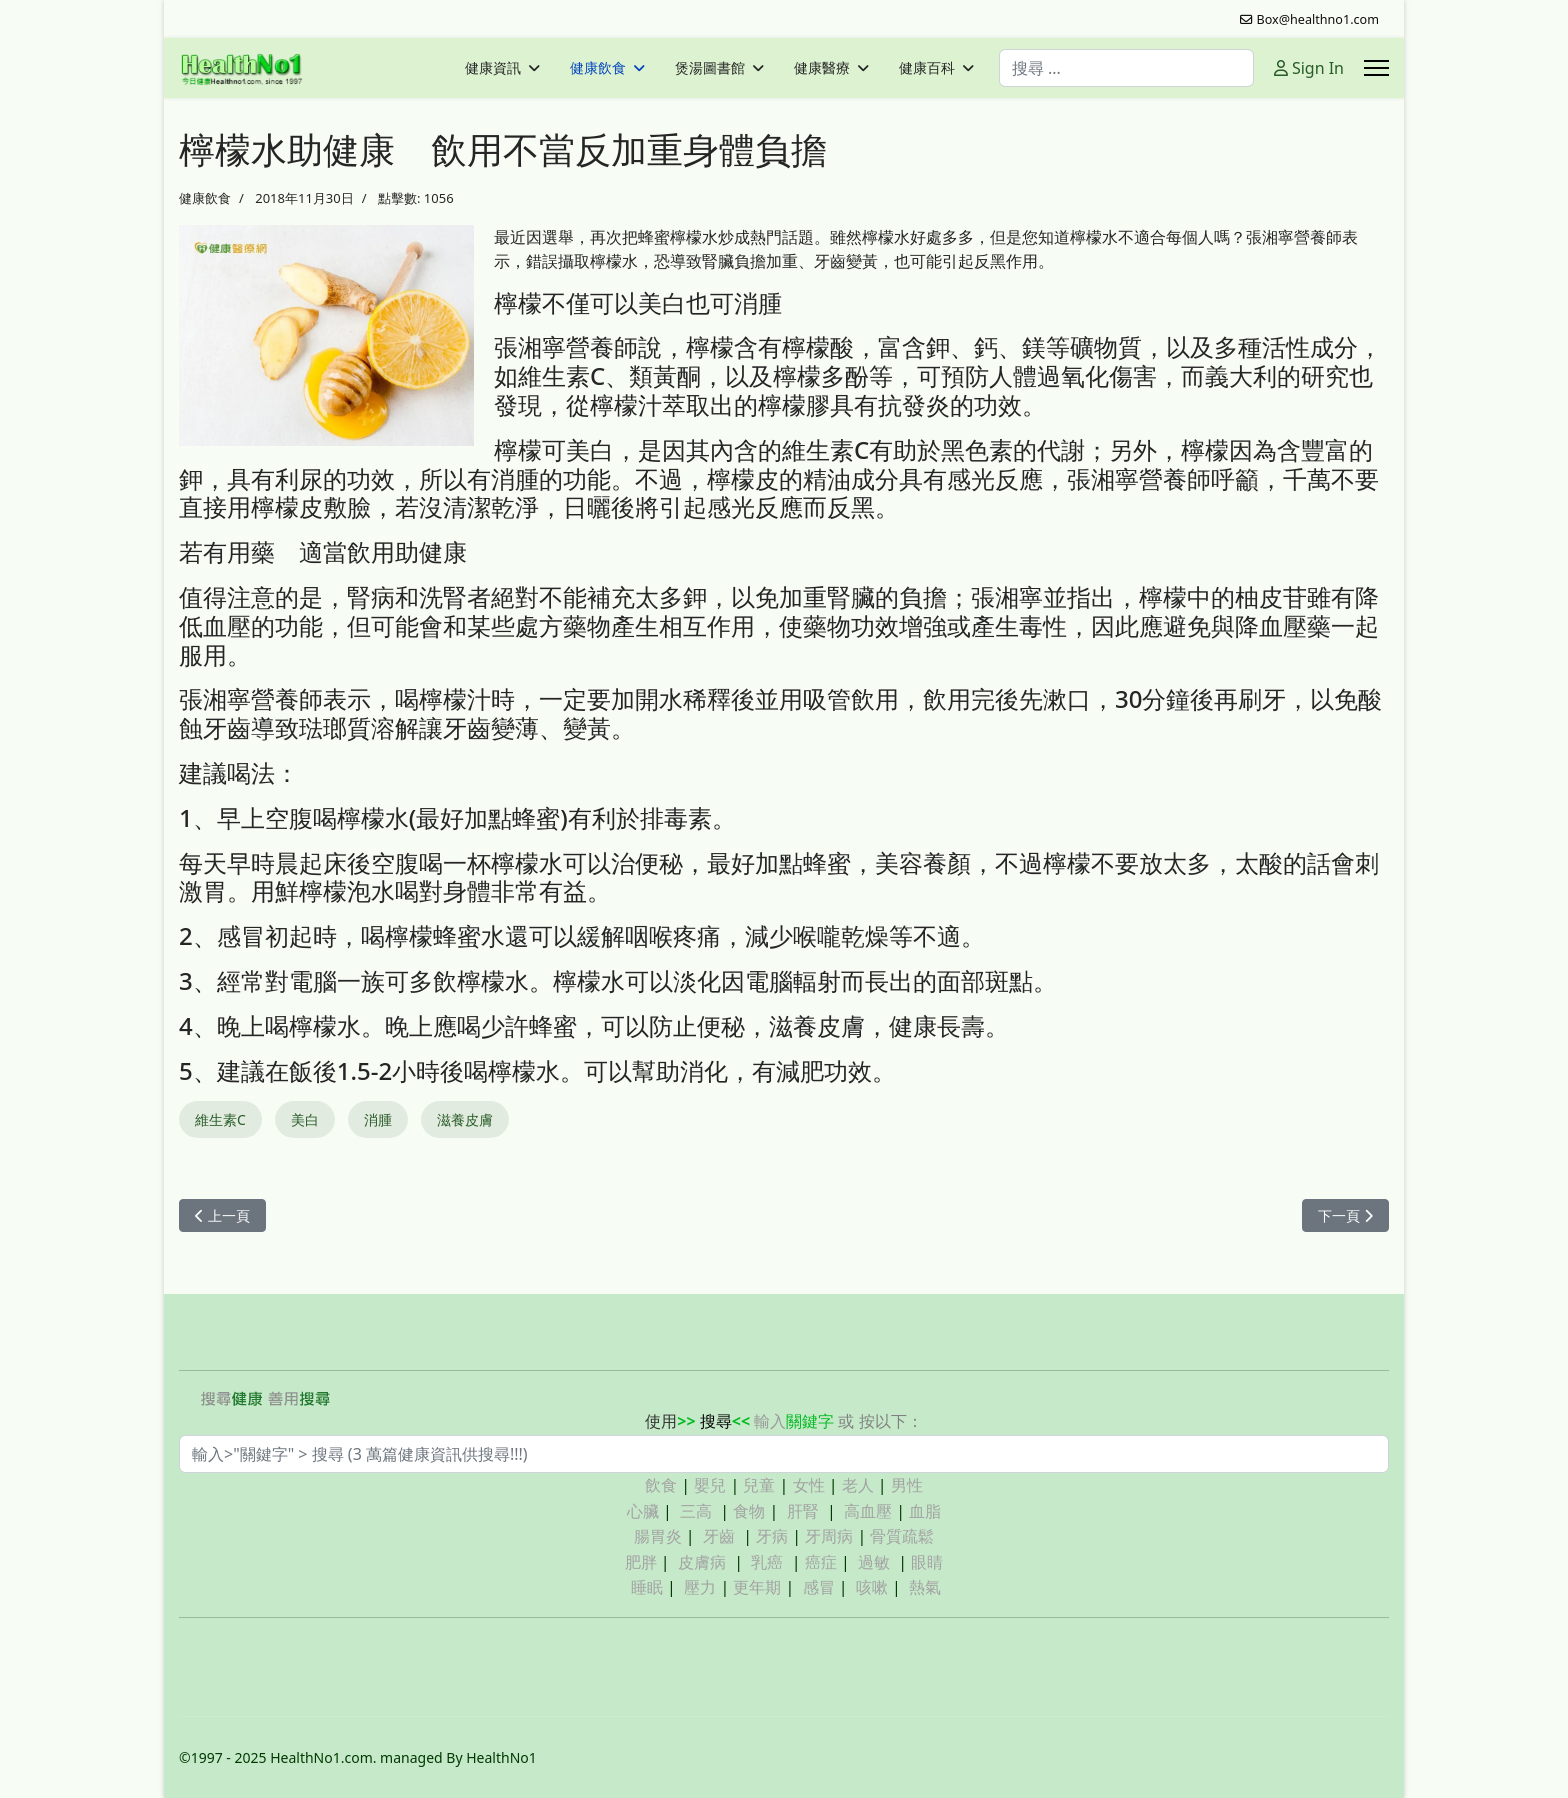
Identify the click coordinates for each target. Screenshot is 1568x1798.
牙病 (772, 1536)
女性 (809, 1485)
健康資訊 (493, 68)
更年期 (757, 1587)
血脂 (925, 1511)
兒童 (759, 1485)
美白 (305, 1119)
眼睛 (927, 1562)
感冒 (819, 1587)
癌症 (821, 1562)
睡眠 (647, 1587)
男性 (907, 1485)
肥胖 (641, 1562)
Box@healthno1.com (1318, 19)
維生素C (220, 1119)
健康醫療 (822, 68)
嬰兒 (710, 1485)
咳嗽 (872, 1587)
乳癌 (767, 1562)
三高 (696, 1511)
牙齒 (719, 1536)
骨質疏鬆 (902, 1536)
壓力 (700, 1587)
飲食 (661, 1485)
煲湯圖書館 (710, 68)
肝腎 (803, 1511)
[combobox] (1126, 68)
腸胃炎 (658, 1536)
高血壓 (868, 1511)
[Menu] (1376, 68)
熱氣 (925, 1587)
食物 (749, 1511)
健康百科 (927, 68)
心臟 (643, 1511)
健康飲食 (598, 68)
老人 (858, 1485)
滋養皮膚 (465, 1119)
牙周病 (829, 1536)
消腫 (378, 1119)
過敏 (874, 1562)
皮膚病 (704, 1562)
